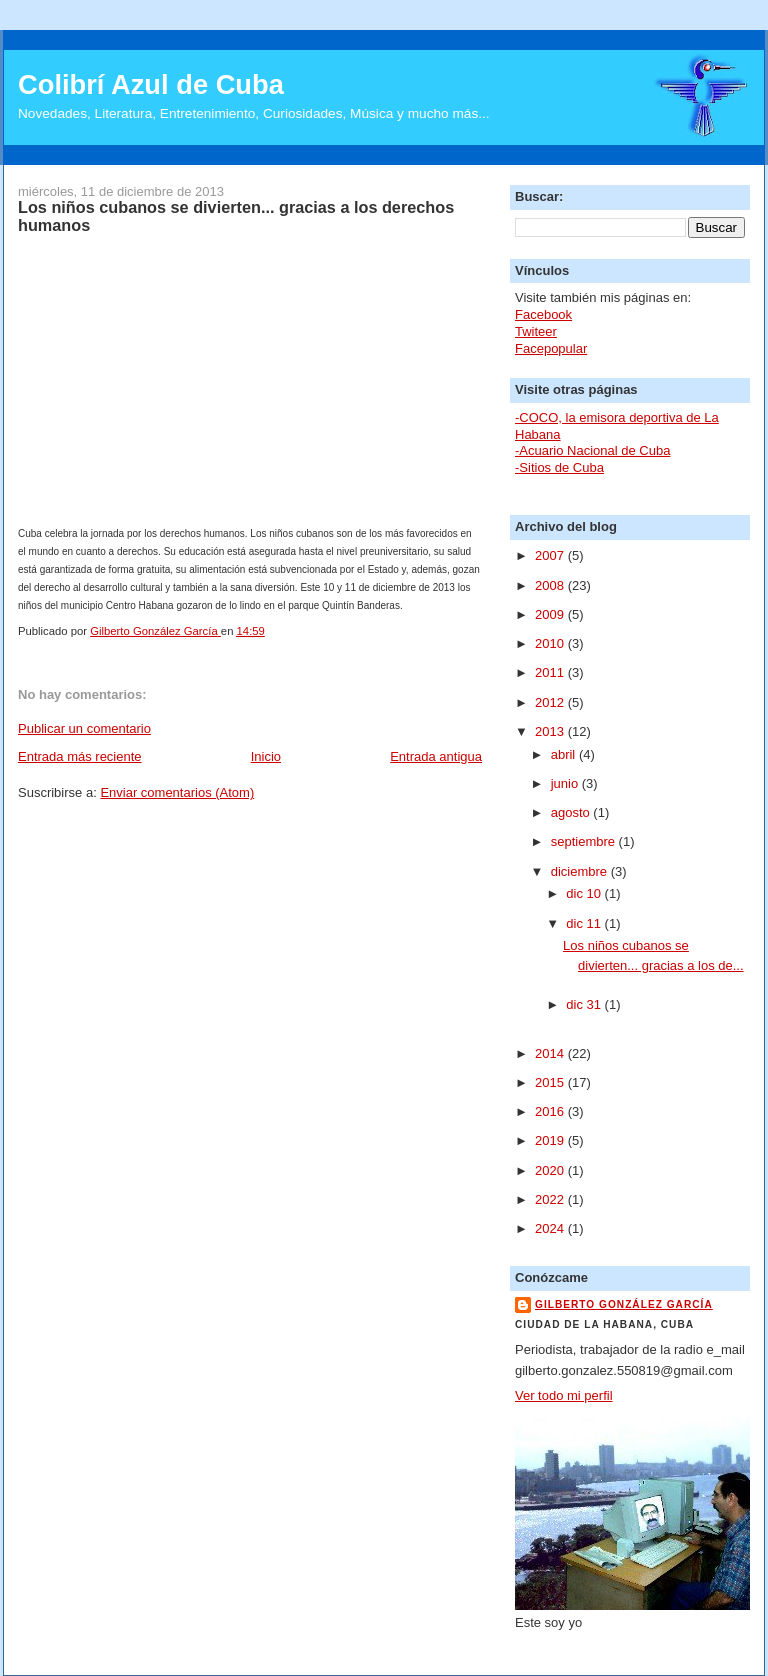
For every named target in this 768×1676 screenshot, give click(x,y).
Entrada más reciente (80, 756)
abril (565, 754)
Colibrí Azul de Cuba (151, 84)
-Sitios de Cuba (559, 467)
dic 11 (585, 923)
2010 (551, 643)
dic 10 (585, 893)
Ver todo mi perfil (564, 1395)
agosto (572, 812)
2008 (551, 585)
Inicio (266, 756)
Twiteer (536, 331)
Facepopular (551, 348)
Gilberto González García (624, 1304)
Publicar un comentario (84, 728)
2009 (551, 614)
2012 (551, 702)
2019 (551, 1140)
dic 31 (585, 1004)
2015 (551, 1082)
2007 (551, 555)
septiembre (585, 841)
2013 (551, 731)
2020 (551, 1170)
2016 (551, 1111)
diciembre (581, 871)
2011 (551, 672)
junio (566, 783)
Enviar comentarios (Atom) (177, 792)
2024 (551, 1228)
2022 (551, 1199)
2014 (551, 1053)
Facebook (543, 314)
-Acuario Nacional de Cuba (592, 450)
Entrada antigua (436, 756)
